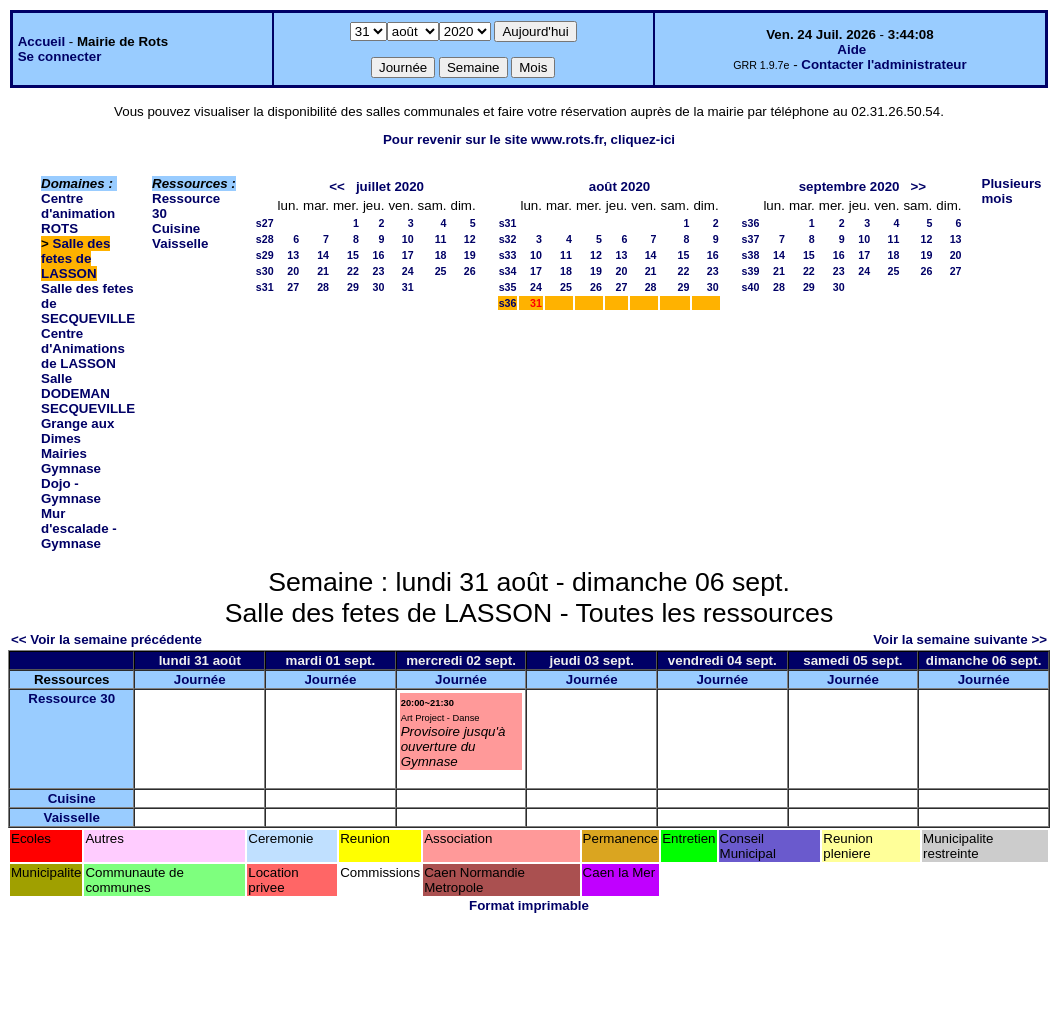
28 (323, 287)
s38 (751, 255)
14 (323, 255)
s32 (508, 239)
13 (293, 255)
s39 (751, 271)
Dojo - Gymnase (71, 491)
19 (470, 255)
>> (919, 186)
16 (379, 255)
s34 (508, 271)
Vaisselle (180, 243)
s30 (265, 271)
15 (353, 255)
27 (293, 287)
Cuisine (176, 228)
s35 (508, 287)
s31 (265, 287)
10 (408, 239)
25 (441, 271)
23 (379, 271)
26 (470, 271)
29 (353, 287)
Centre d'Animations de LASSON (83, 348)
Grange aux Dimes (77, 431)
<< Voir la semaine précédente (106, 639)
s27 (265, 223)
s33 (508, 255)
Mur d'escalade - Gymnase (79, 528)
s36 (508, 303)
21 (323, 271)
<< (337, 186)
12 (470, 239)
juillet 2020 (390, 186)
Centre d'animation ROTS (78, 213)
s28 (265, 239)
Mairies (64, 453)
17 (408, 255)
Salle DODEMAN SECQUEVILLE (88, 393)
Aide (851, 49)
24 (408, 271)
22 (353, 271)
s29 (265, 255)
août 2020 (620, 186)
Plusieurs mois (1012, 191)
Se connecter (60, 56)
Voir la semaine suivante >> (960, 639)
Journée (200, 679)
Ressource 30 (71, 698)
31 (408, 287)
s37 (751, 239)
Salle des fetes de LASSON (75, 258)
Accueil (41, 41)
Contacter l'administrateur (883, 64)
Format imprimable (529, 905)
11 (441, 239)
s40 (751, 287)
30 (379, 287)
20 (293, 271)
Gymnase (71, 468)
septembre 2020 (849, 186)
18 (441, 255)
